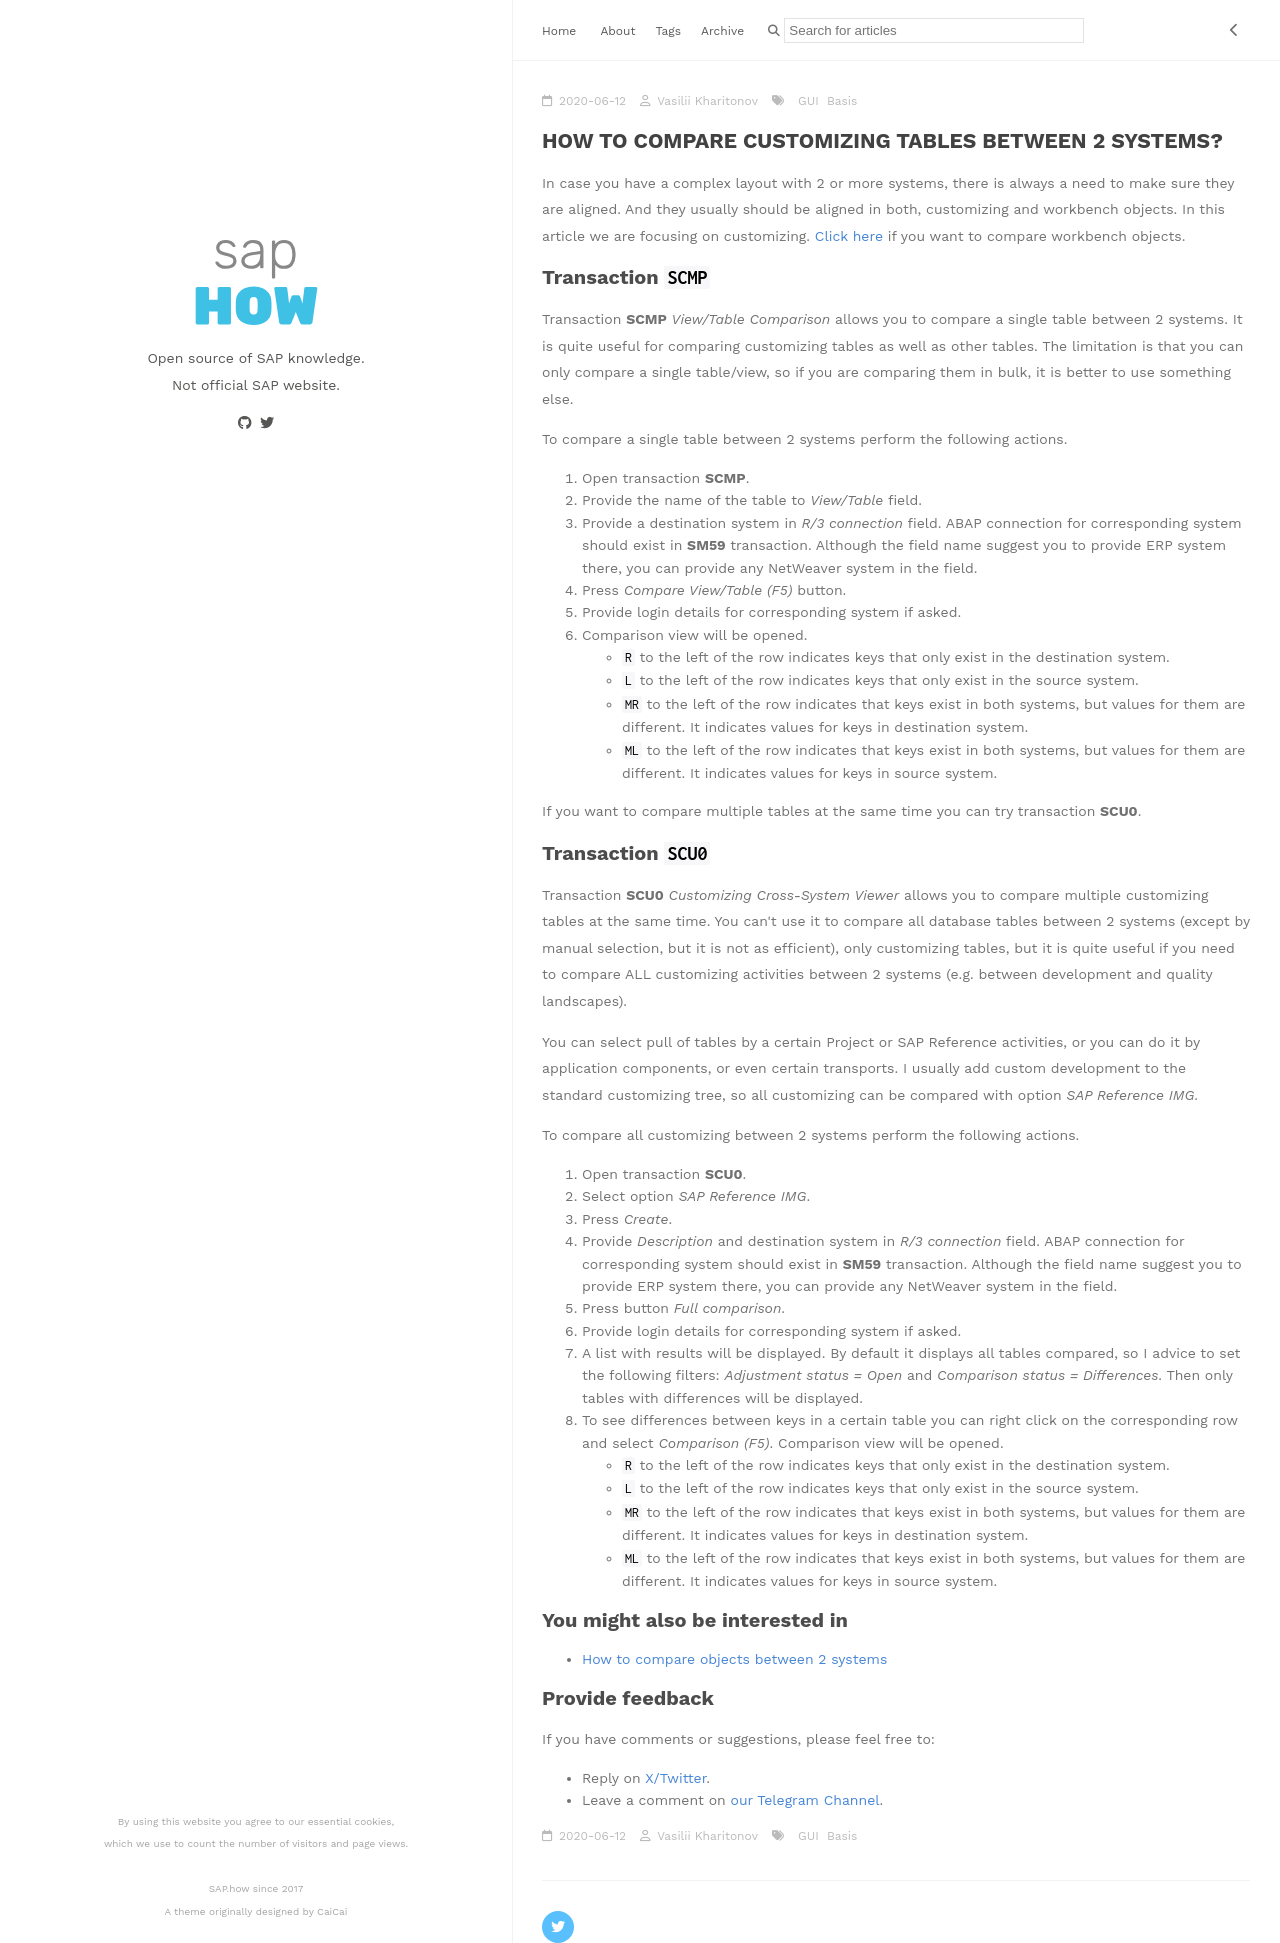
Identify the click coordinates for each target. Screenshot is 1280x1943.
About (617, 31)
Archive (722, 31)
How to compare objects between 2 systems (734, 1659)
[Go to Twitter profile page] (267, 423)
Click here (849, 236)
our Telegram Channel (804, 1800)
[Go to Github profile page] (245, 423)
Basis (840, 101)
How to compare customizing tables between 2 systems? (882, 140)
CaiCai (332, 1911)
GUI (806, 101)
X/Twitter (675, 1778)
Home (559, 31)
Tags (668, 31)
